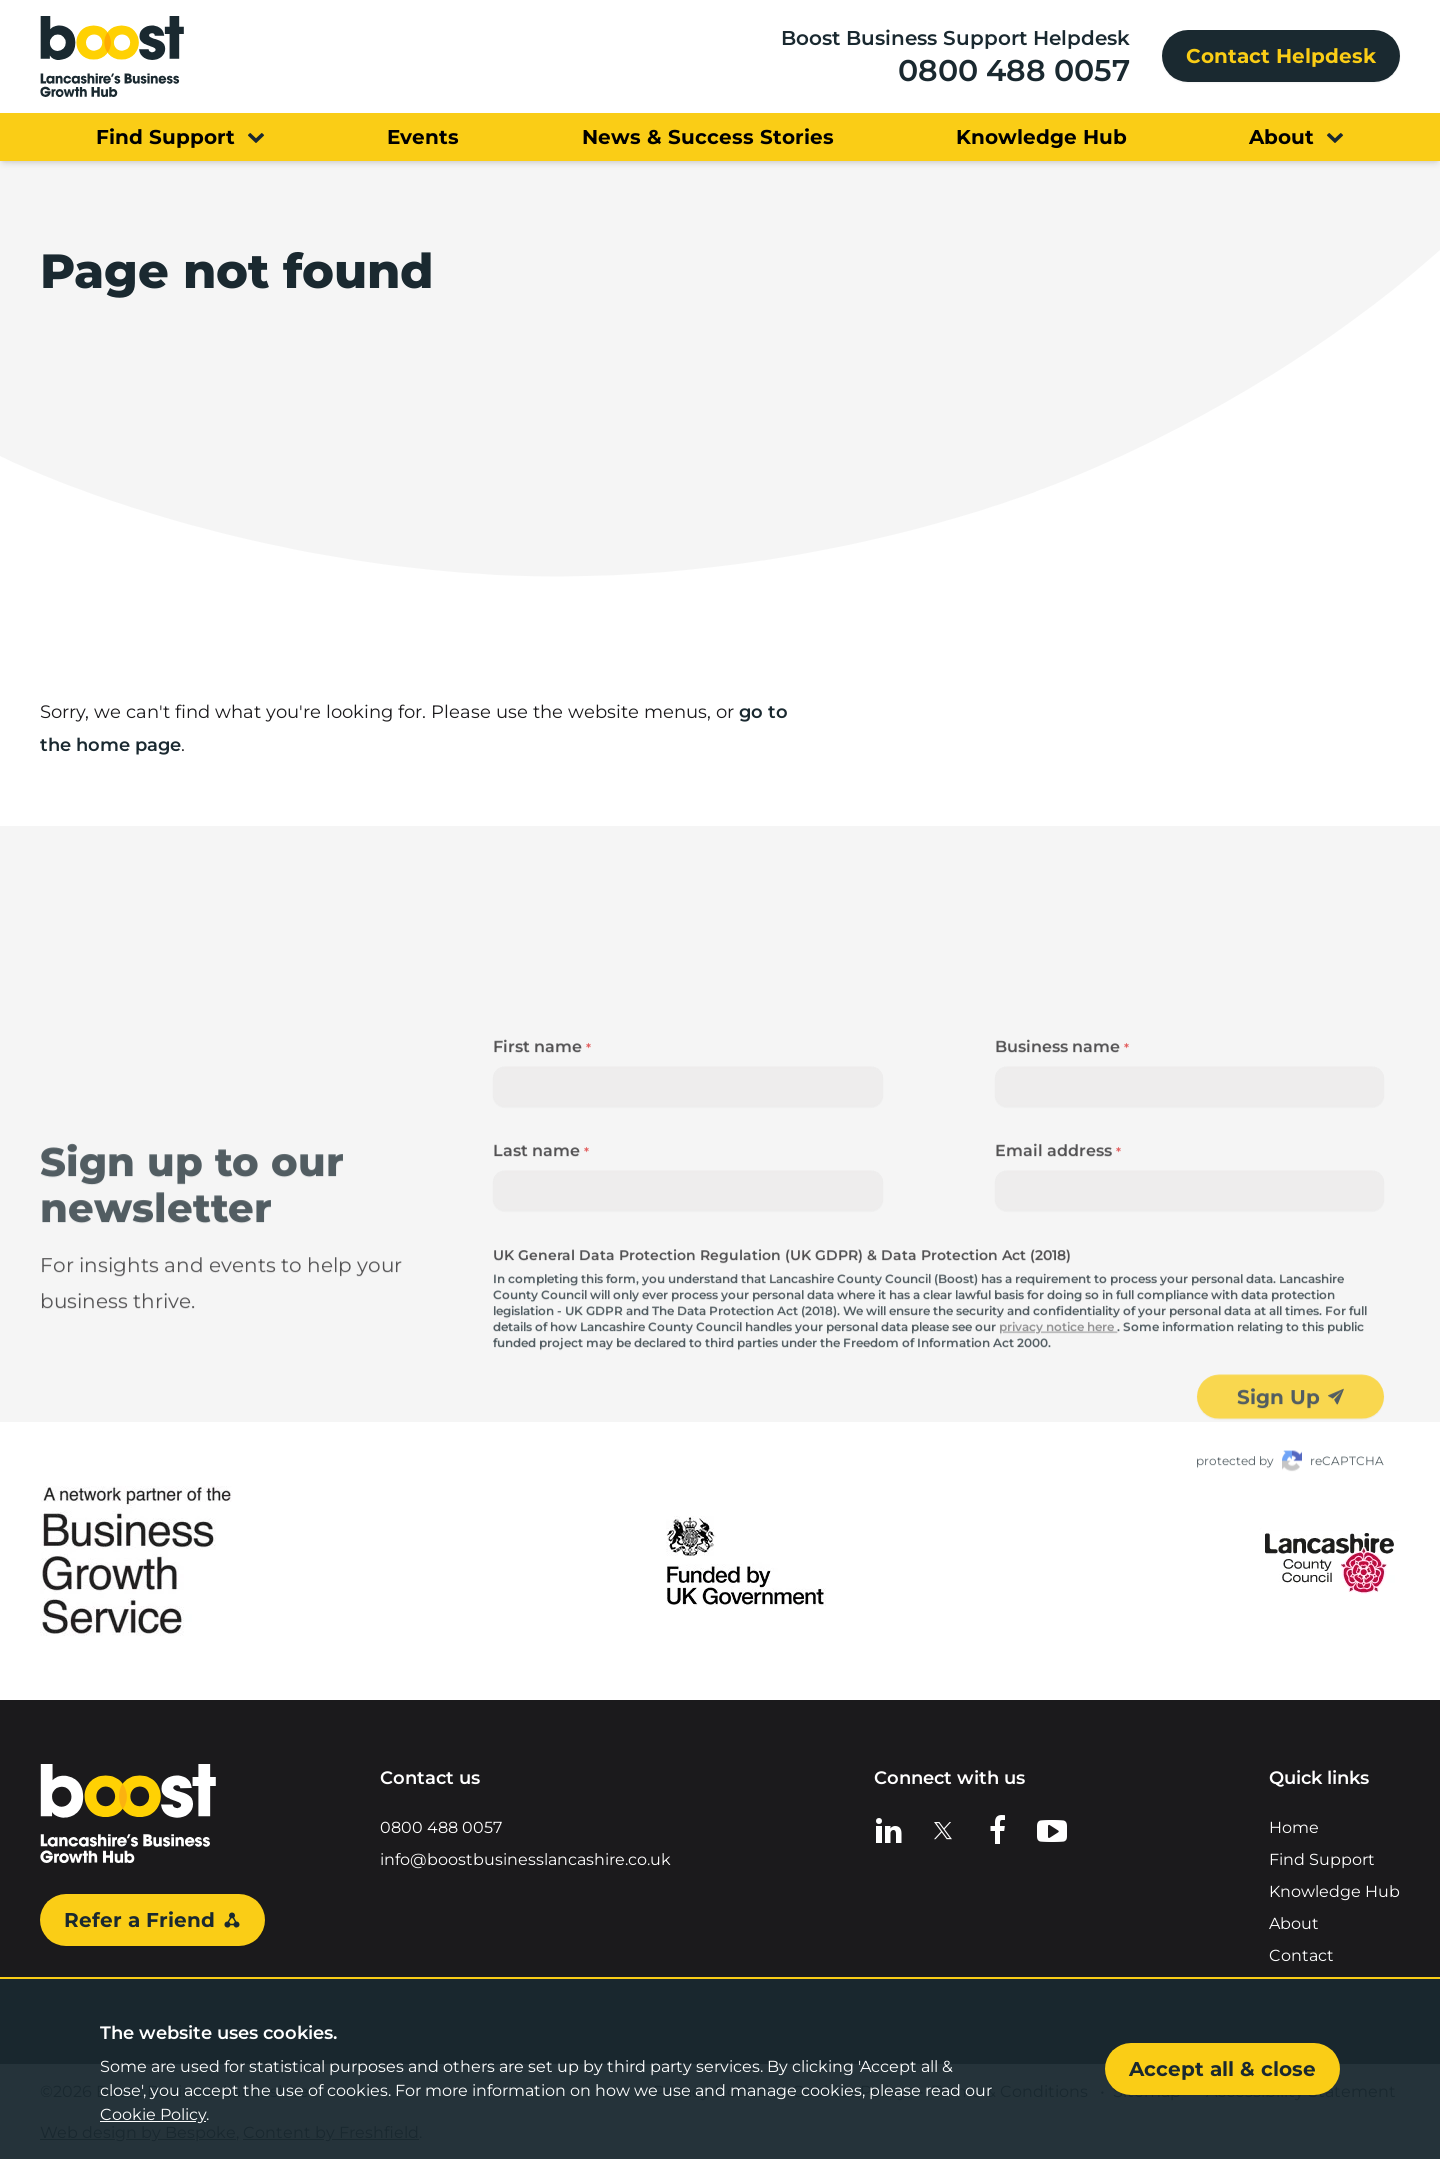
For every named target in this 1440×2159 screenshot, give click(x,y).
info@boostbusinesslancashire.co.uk (525, 1857)
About (1294, 1921)
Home (1294, 1825)
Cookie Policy (153, 2114)
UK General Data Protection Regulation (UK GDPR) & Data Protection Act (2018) (782, 1372)
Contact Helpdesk (1281, 56)
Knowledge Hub (1334, 1889)
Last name (541, 1267)
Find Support (1322, 1857)
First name (542, 1163)
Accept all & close (1222, 2069)
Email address (1058, 1267)
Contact (1301, 1953)
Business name (1062, 1163)
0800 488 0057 (1014, 70)
